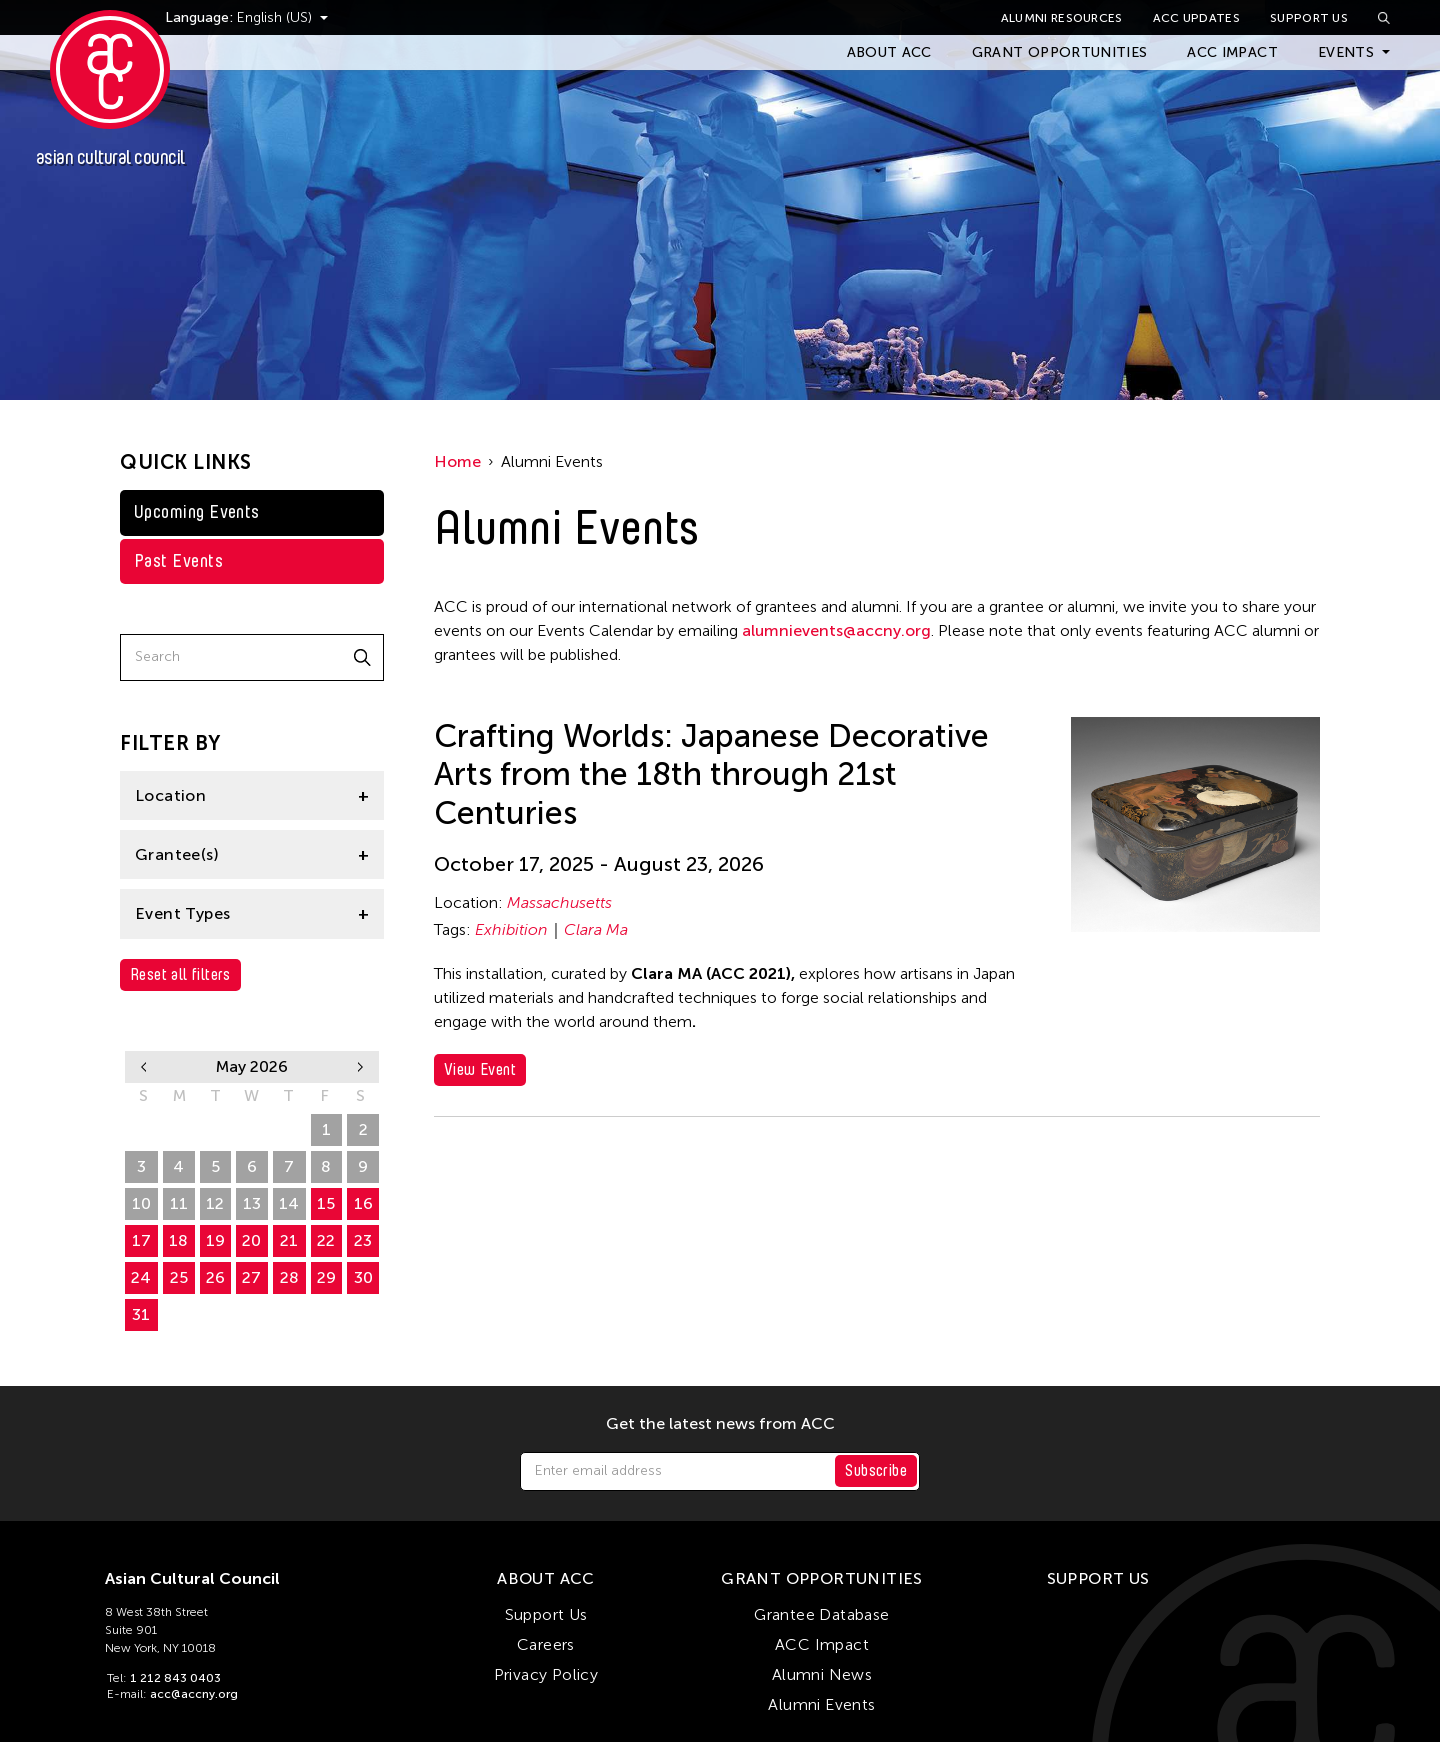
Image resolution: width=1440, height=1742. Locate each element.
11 (179, 1203)
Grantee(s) (177, 854)
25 (179, 1277)
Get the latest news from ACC (720, 1424)
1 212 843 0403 (175, 1678)
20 (251, 1240)
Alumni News (822, 1674)
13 (252, 1203)
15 (326, 1203)
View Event (480, 1069)
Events (1346, 52)
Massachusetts (559, 902)
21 (289, 1240)
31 (141, 1314)
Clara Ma (596, 929)
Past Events (178, 561)
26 (141, 1129)
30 (289, 1129)
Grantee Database (821, 1614)
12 (215, 1203)
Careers (546, 1644)
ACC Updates (1196, 18)
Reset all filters (180, 974)
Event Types (182, 913)
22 (326, 1240)
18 (178, 1240)
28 (215, 1129)
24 (141, 1277)
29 (251, 1129)
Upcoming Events (197, 512)
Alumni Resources (1062, 18)
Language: (238, 17)
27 (178, 1129)
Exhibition (511, 929)
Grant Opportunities (1060, 52)
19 (215, 1240)
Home (457, 461)
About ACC (889, 52)
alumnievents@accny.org (836, 630)
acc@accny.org (194, 1694)
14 (289, 1203)
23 (363, 1240)
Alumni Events (821, 1704)
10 (141, 1203)
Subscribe (876, 1470)
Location (170, 795)
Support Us (1309, 18)
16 (363, 1203)
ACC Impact (1232, 52)
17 (141, 1240)
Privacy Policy (546, 1674)
